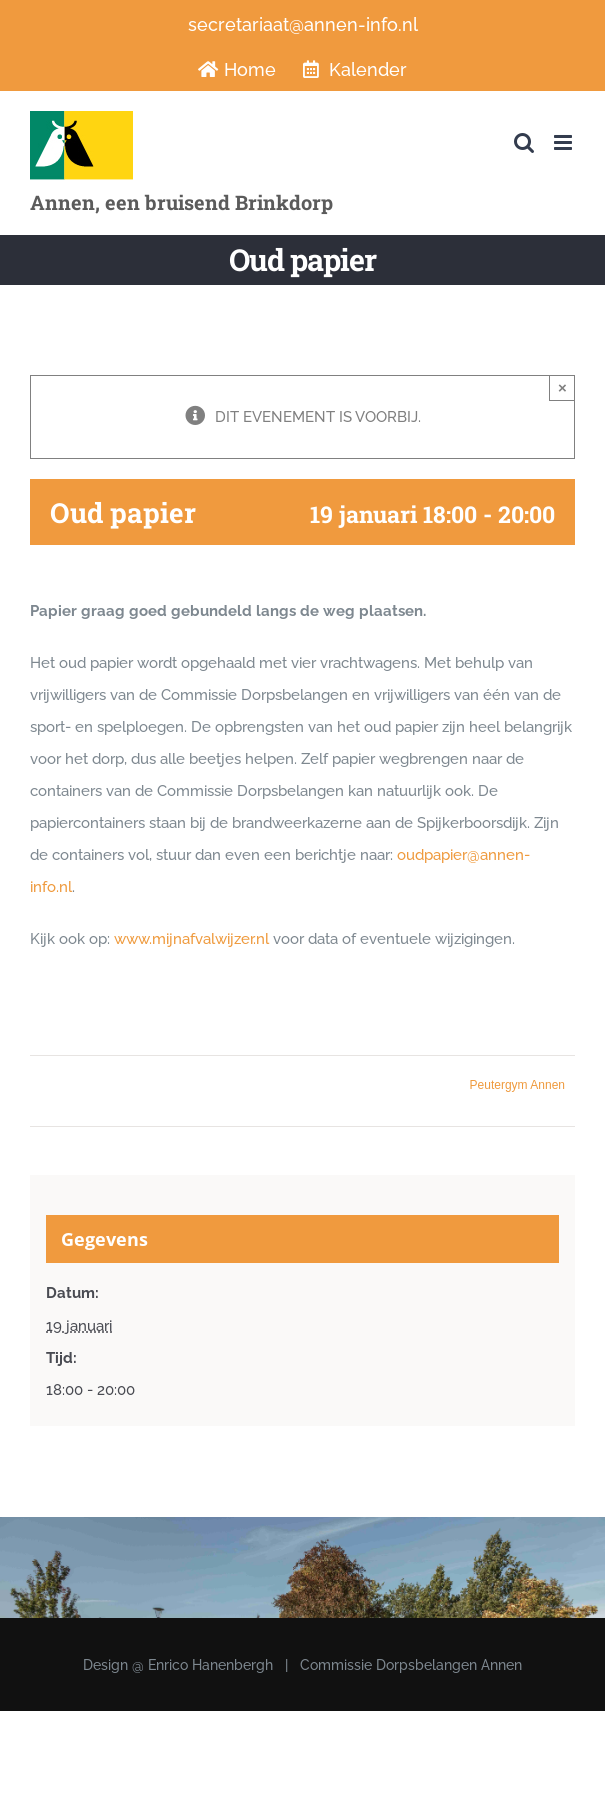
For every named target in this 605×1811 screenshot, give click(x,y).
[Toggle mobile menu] (564, 142)
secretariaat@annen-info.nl (303, 24)
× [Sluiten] (562, 387)
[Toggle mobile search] (524, 142)
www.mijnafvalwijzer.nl (191, 939)
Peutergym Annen (517, 1085)
